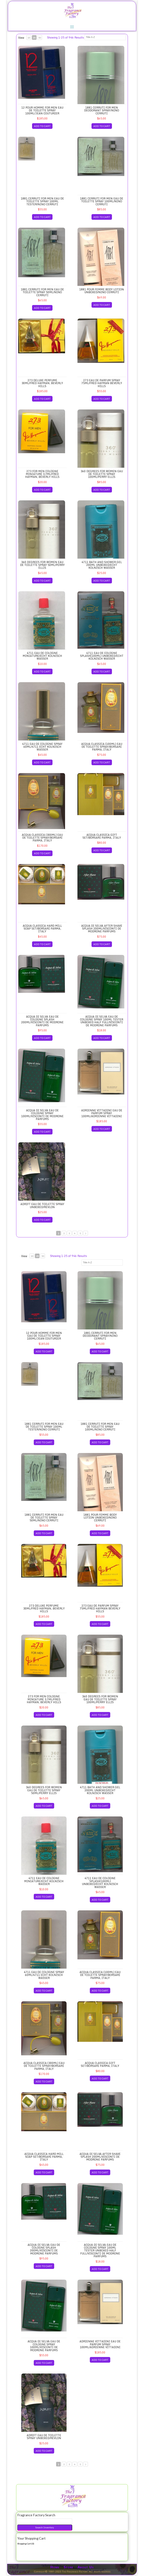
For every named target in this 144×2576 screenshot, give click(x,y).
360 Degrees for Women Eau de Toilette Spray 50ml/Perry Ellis (42, 565)
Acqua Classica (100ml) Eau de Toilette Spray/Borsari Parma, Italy (101, 747)
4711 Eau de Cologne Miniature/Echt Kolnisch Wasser (42, 656)
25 (34, 37)
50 (39, 37)
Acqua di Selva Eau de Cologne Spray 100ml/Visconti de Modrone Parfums (42, 1114)
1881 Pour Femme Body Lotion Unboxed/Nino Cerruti (101, 290)
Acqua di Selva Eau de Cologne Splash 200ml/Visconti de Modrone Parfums (42, 1020)
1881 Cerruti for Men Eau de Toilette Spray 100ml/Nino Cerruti (101, 201)
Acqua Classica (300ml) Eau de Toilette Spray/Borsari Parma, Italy (42, 838)
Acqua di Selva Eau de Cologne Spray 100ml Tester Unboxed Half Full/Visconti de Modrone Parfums (101, 1020)
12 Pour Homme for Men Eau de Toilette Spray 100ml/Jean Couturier (42, 110)
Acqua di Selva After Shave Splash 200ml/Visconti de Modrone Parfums (101, 929)
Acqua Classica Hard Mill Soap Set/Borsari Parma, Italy (42, 929)
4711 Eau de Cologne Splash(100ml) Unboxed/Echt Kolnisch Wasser (101, 656)
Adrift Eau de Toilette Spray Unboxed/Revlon (42, 1205)
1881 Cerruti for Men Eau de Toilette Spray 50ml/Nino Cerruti (42, 292)
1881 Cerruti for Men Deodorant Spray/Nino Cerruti (101, 110)
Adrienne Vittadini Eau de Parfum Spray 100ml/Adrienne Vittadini (101, 1113)
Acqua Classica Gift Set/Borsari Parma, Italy (101, 836)
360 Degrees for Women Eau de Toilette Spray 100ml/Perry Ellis (102, 474)
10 (28, 37)
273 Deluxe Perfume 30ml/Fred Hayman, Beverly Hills (42, 383)
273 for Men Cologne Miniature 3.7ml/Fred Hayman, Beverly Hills (42, 474)
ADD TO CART (42, 126)
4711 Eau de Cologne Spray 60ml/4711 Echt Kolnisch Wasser (42, 747)
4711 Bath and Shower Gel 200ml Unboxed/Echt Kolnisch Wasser (102, 565)
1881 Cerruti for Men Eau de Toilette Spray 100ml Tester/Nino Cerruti (42, 201)
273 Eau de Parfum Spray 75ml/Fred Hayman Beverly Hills (101, 383)
